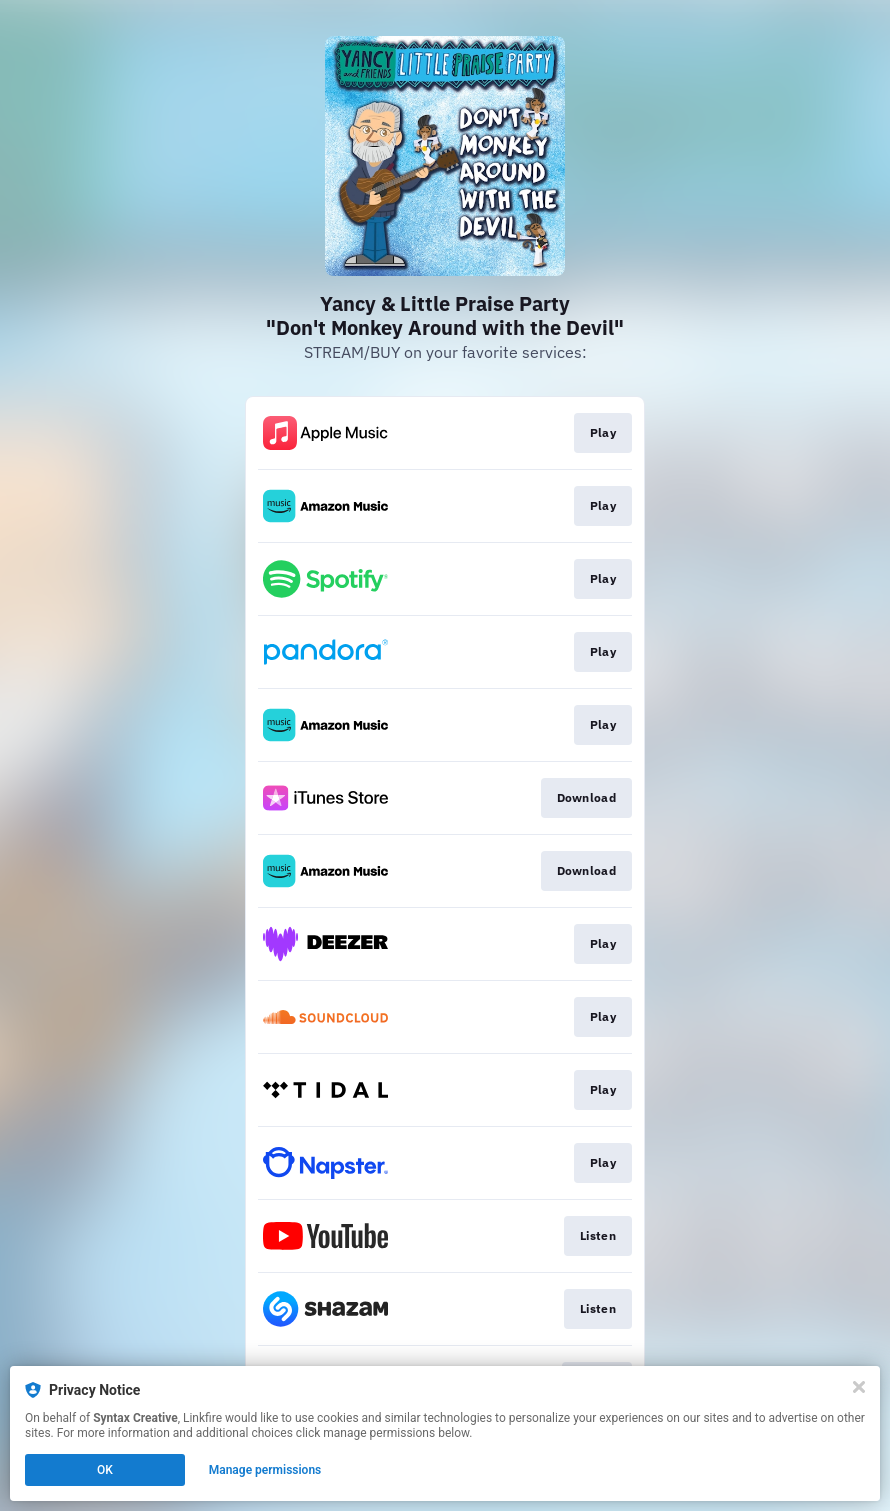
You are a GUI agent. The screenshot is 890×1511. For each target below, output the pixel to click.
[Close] (859, 1387)
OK (105, 1470)
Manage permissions (265, 1470)
